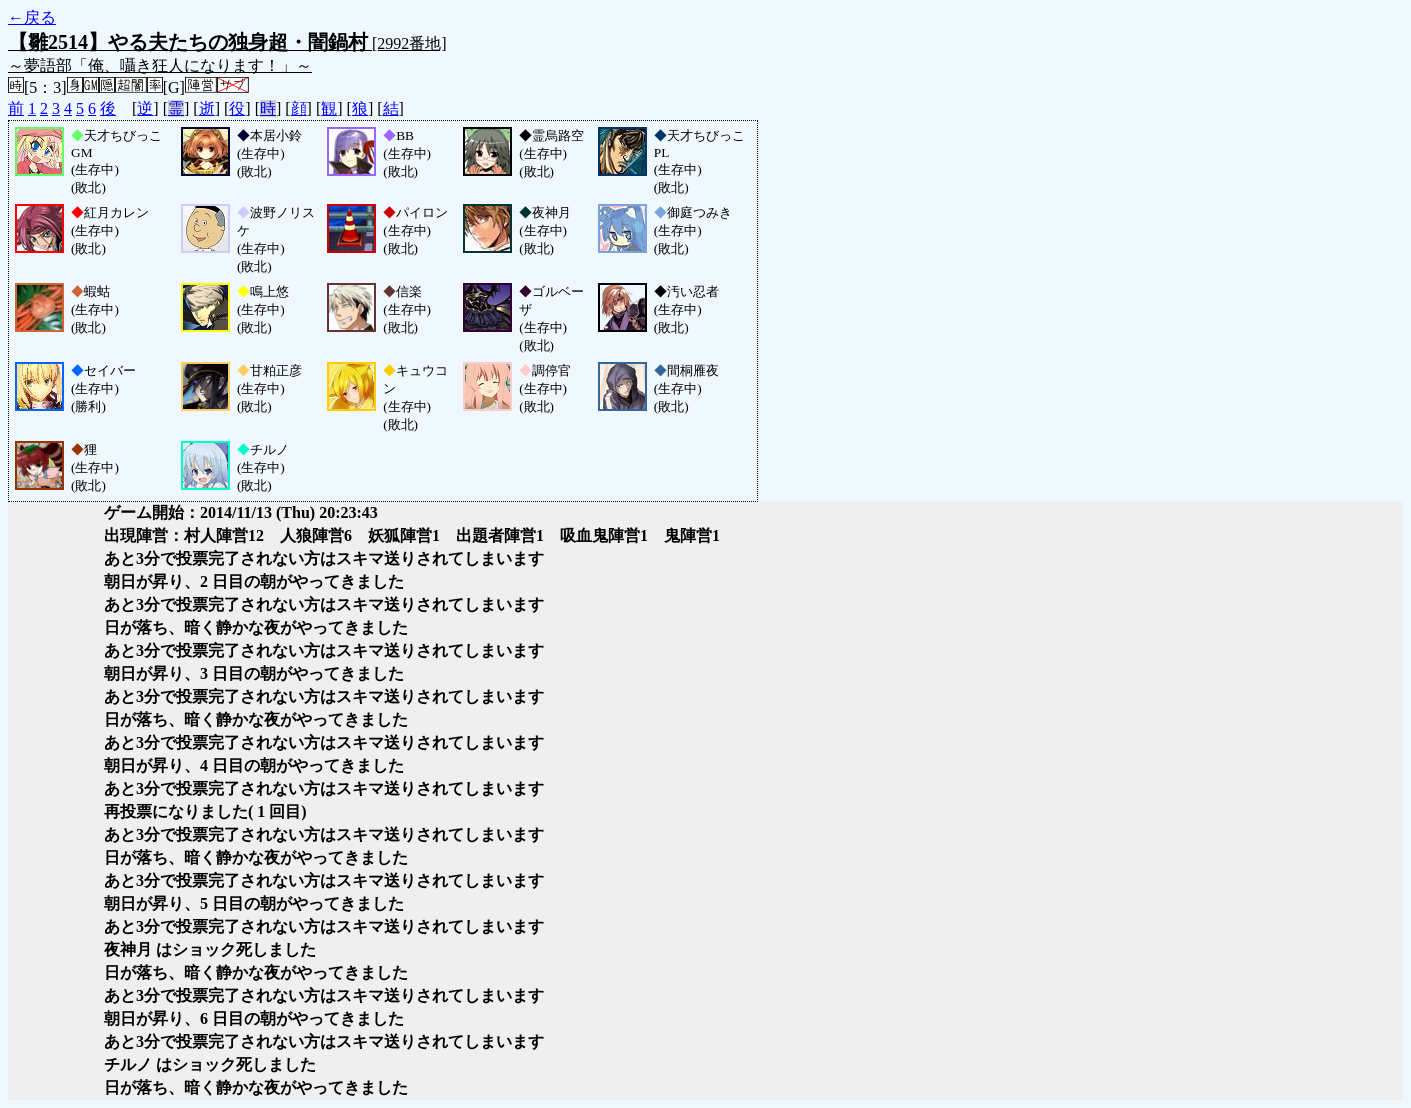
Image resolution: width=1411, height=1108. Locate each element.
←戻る (32, 17)
